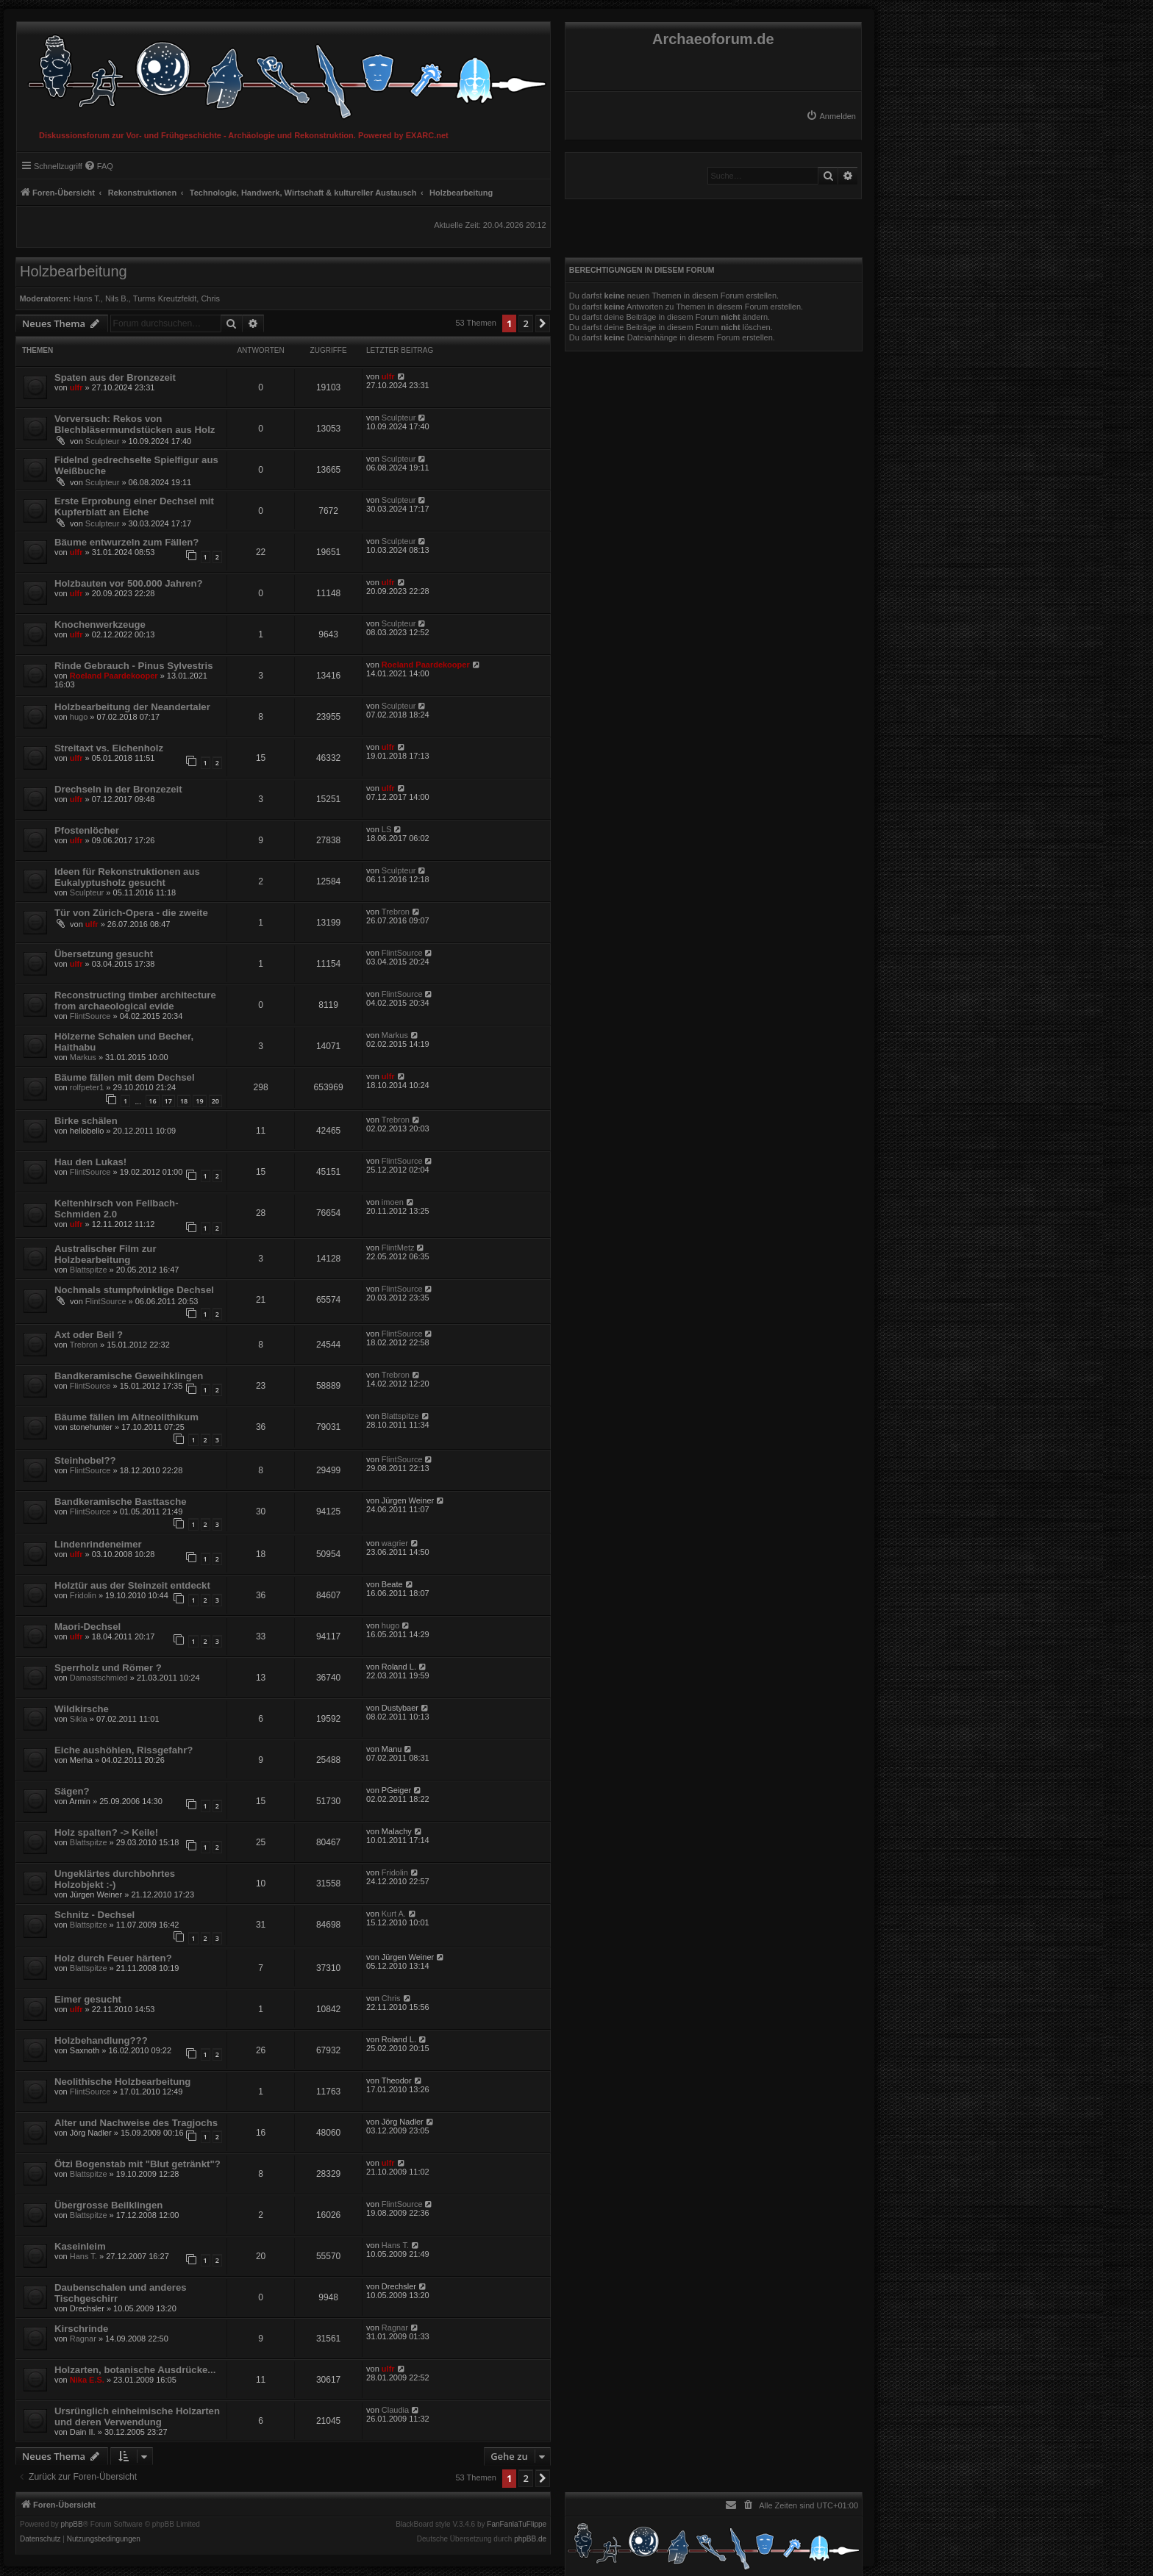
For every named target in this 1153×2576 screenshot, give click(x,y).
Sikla (79, 1718)
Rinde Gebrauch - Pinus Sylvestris (133, 665)
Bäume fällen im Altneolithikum (126, 1417)
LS (386, 829)
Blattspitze (88, 1269)
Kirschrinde (81, 2328)
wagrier (395, 1543)
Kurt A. (394, 1913)
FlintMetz (398, 1247)
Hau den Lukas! (90, 1161)
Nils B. (117, 298)
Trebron (396, 911)
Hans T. (87, 298)
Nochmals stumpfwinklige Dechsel (134, 1289)
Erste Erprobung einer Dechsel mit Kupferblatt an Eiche (134, 506)
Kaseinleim (80, 2246)
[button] (542, 323)
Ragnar (83, 2338)
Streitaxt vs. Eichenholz (108, 748)
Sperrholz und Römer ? (108, 1667)
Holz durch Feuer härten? (113, 1958)
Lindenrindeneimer (98, 1544)
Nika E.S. (87, 2379)
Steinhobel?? (85, 1460)
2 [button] (525, 323)
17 (168, 1101)
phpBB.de (530, 2539)
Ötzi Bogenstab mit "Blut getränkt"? (137, 2163)
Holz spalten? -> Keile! (106, 1832)
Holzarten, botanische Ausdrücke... (134, 2369)
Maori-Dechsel (87, 1626)
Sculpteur (102, 441)
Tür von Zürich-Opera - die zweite (131, 912)
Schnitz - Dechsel (94, 1914)
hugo (79, 716)
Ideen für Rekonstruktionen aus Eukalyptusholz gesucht (127, 877)
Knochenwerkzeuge (100, 624)
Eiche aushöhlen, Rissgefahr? (123, 1750)
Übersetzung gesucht (103, 953)
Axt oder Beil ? (88, 1334)
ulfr (76, 387)
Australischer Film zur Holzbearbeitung (105, 1254)
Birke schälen (86, 1120)
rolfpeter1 (87, 1087)
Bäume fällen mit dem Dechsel (124, 1077)
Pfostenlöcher (86, 830)
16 (152, 1101)
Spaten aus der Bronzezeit (115, 377)
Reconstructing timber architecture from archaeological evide (135, 1001)
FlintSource (402, 952)
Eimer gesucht (87, 1999)
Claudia (395, 2409)
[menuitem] (831, 116)
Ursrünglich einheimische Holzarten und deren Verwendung (137, 2416)
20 (215, 1101)
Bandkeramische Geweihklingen (128, 1375)
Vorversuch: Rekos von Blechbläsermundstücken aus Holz (134, 424)
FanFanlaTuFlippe (516, 2524)
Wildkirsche (81, 1708)
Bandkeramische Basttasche (120, 1501)
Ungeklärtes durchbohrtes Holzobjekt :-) (114, 1879)
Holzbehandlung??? (101, 2040)
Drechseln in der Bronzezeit (118, 789)
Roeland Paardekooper (114, 675)
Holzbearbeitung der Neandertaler (132, 706)
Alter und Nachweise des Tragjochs (136, 2122)
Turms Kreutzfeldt (164, 298)
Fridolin (83, 1595)
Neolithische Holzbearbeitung (122, 2081)
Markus (83, 1057)
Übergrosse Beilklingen (108, 2205)
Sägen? (72, 1791)
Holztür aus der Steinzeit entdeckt (132, 1585)
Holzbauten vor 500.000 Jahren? (128, 583)
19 (199, 1101)
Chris (210, 298)
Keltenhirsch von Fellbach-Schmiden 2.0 (116, 1209)
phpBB (72, 2524)
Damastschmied (99, 1677)
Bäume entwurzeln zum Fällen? (126, 542)
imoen (393, 1202)
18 (184, 1101)
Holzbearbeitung (73, 271)
